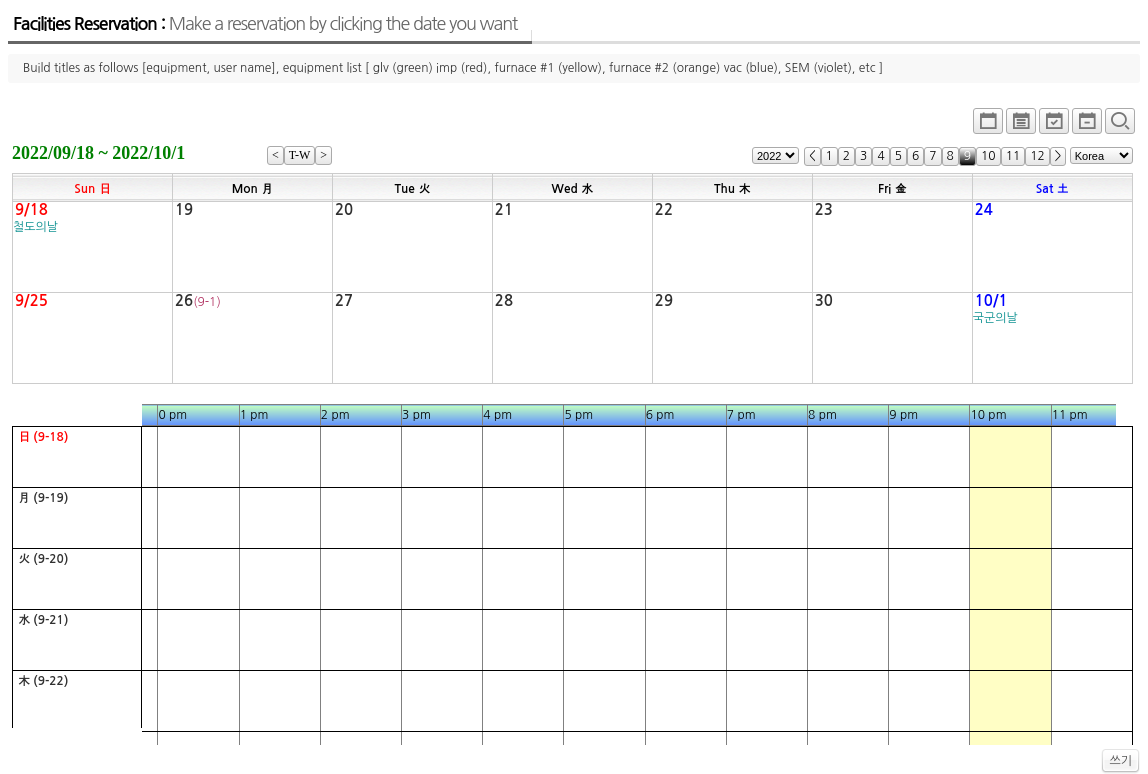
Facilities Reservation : (265, 24)
